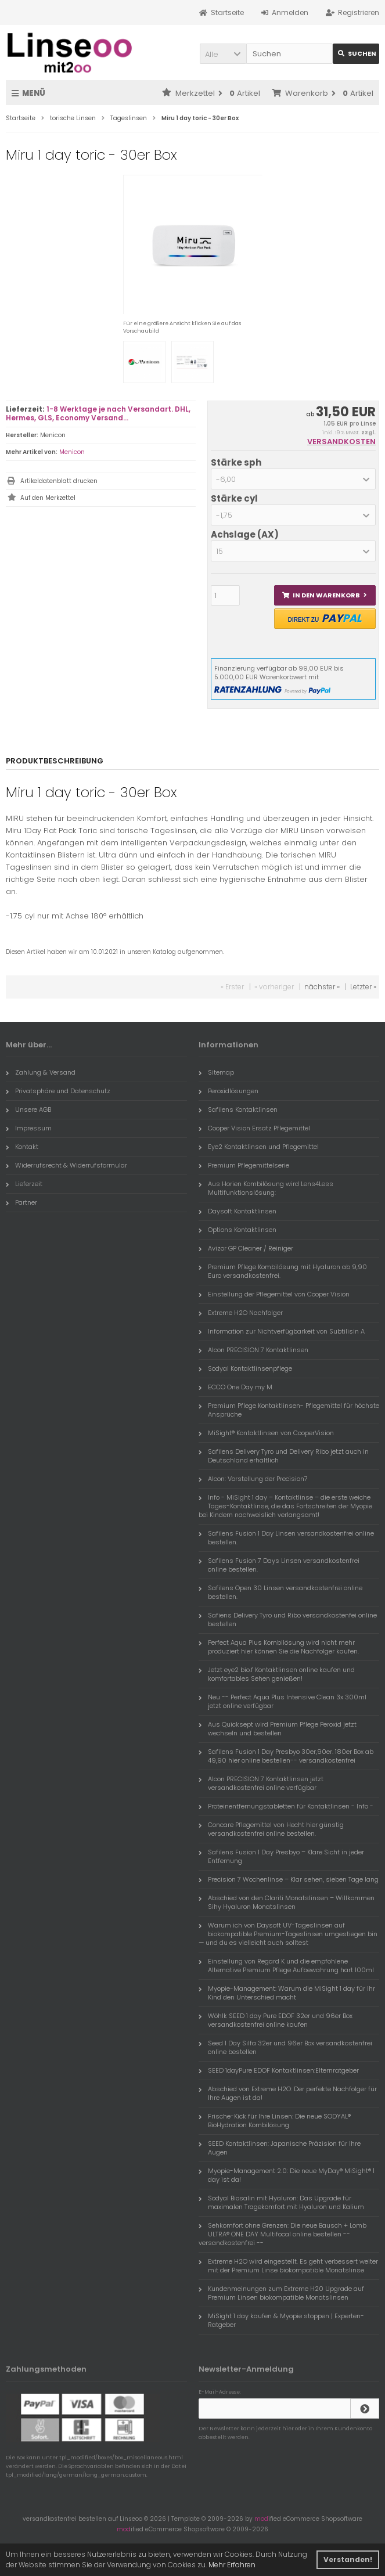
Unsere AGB (28, 1109)
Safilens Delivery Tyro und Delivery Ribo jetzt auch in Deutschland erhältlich (284, 1456)
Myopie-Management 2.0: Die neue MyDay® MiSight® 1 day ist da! (287, 2175)
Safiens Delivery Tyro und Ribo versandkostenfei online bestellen (288, 1620)
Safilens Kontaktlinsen (238, 1109)
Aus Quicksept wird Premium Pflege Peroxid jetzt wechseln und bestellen (278, 1729)
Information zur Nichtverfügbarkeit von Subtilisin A (282, 1331)
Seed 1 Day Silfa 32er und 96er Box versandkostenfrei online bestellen (285, 2047)
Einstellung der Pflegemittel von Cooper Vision (274, 1294)
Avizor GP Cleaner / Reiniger (246, 1248)
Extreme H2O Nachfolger (241, 1312)
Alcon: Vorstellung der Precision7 (253, 1478)
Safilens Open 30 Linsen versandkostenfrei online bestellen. (280, 1592)
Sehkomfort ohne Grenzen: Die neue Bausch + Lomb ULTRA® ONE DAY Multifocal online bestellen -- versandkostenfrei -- (282, 2234)
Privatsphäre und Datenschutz (58, 1091)
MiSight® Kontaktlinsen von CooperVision (266, 1432)
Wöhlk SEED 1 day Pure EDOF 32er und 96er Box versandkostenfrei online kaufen (275, 2020)
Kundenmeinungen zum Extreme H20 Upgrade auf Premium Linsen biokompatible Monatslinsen (281, 2293)
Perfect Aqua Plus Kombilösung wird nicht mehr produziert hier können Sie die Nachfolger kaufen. (279, 1647)
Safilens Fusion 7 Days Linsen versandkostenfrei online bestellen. (279, 1565)
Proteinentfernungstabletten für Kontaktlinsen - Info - (286, 1806)
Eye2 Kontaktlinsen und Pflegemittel (259, 1146)
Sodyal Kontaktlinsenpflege (245, 1368)
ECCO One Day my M (235, 1387)
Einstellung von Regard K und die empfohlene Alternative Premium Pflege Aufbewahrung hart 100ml (286, 1966)
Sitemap (216, 1072)
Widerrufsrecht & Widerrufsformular (66, 1165)
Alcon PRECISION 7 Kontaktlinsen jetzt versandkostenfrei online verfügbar (261, 1783)
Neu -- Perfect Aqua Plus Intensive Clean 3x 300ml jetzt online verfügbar (282, 1701)
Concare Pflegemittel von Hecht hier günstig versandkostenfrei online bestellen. (271, 1829)
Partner (21, 1202)
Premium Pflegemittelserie (244, 1165)
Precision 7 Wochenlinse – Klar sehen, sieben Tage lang (289, 1879)
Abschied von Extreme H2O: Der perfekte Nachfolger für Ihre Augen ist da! (288, 2093)
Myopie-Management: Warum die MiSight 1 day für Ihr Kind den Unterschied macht (287, 1993)
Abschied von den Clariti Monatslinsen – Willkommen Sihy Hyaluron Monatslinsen (287, 1902)
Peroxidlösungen (228, 1091)
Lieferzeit (24, 1183)
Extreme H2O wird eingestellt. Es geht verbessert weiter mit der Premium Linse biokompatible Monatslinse (288, 2266)
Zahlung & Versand (40, 1072)
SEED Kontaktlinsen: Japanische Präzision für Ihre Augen (280, 2148)
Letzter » (363, 987)
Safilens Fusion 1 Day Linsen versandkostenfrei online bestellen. (286, 1538)
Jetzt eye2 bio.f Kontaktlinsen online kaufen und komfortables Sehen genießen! (277, 1674)
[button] (223, 54)
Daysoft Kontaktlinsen (237, 1211)
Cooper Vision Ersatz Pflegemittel (254, 1128)
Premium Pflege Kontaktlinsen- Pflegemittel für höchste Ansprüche (289, 1410)
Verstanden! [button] (347, 2559)
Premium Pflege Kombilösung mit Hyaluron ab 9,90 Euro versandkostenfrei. (283, 1271)
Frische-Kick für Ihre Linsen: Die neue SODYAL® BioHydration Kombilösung (275, 2121)
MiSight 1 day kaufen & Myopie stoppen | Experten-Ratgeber (281, 2320)
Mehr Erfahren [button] (232, 2565)
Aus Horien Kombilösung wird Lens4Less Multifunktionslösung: (266, 1188)
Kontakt (22, 1146)
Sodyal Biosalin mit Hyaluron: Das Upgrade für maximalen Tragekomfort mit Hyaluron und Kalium (281, 2202)
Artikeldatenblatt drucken (59, 481)
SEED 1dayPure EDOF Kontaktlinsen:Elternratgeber (279, 2070)
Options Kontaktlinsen (237, 1229)
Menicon (72, 452)
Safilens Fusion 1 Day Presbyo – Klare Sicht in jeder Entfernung (281, 1856)
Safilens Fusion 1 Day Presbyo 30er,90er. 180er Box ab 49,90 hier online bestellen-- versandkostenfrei (286, 1756)
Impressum (29, 1128)
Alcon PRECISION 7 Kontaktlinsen (253, 1349)
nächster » (322, 987)
